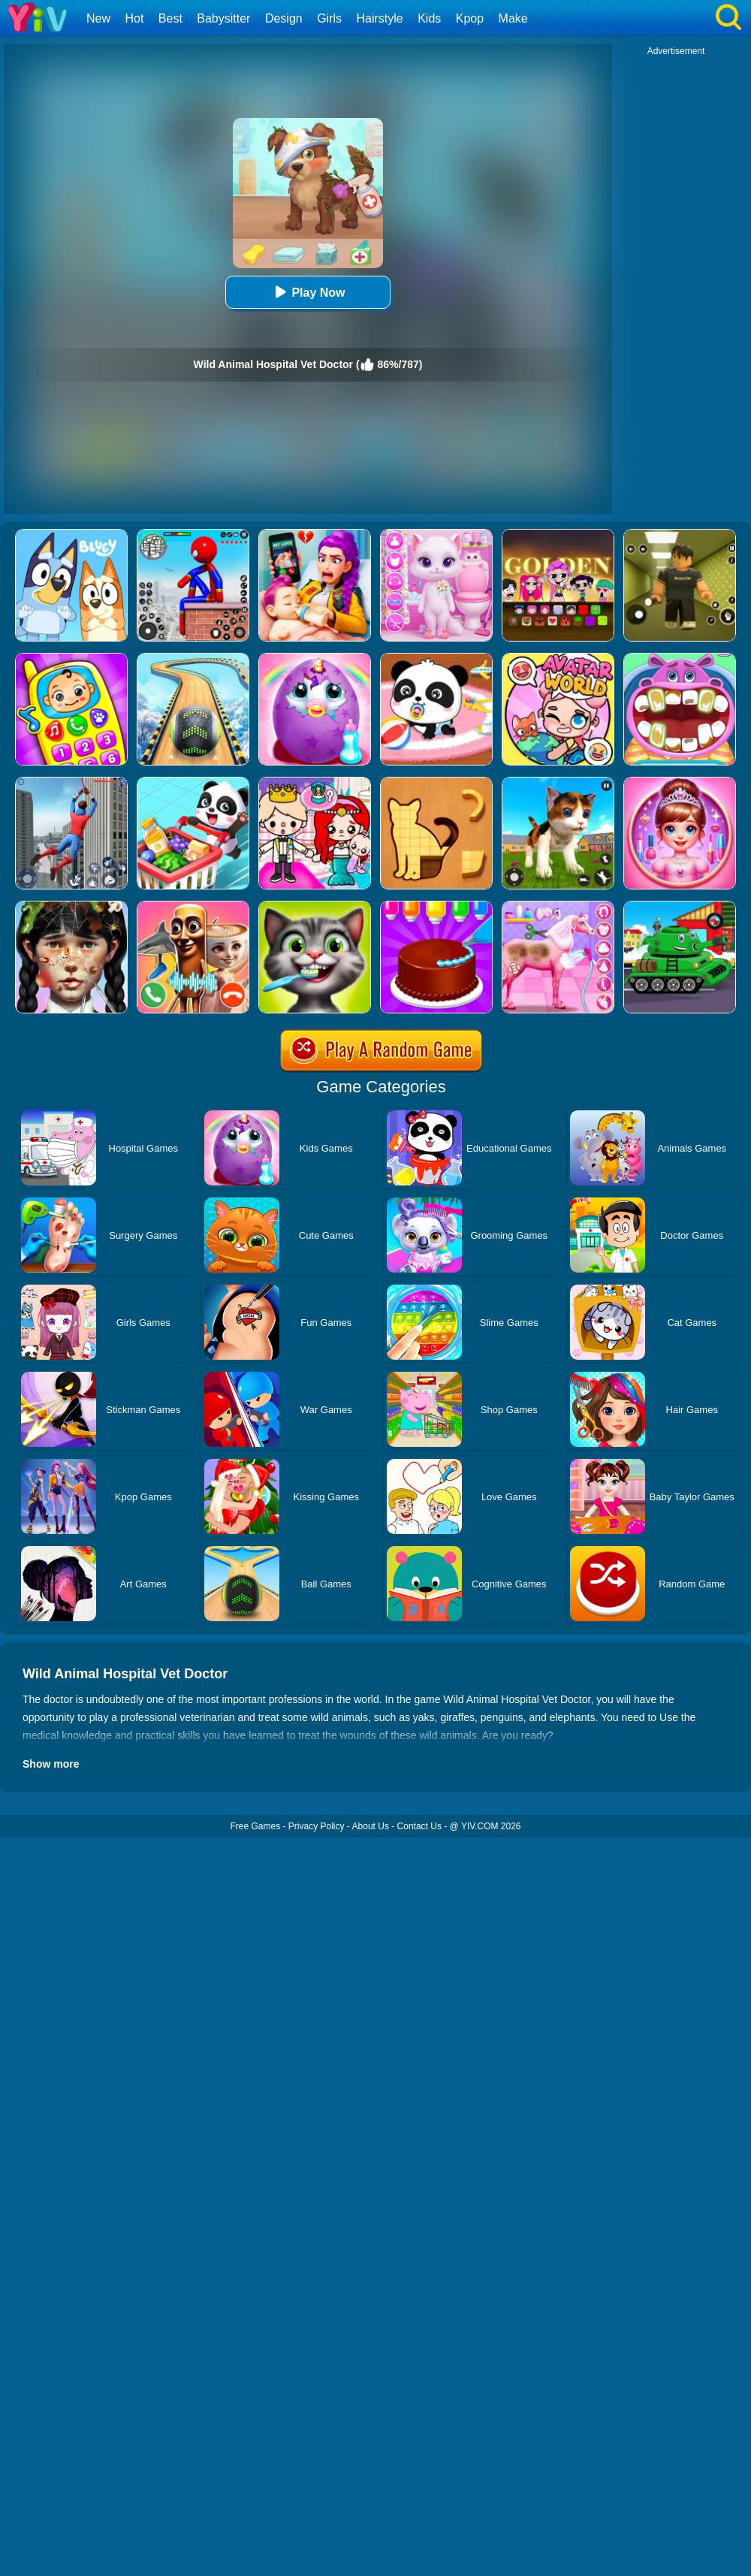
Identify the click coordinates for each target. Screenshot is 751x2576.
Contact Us (419, 1826)
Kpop (470, 18)
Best (170, 18)
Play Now (307, 291)
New (98, 18)
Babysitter (223, 18)
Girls (329, 18)
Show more (51, 1764)
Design (284, 18)
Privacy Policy (316, 1826)
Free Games (255, 1826)
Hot (134, 18)
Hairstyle (380, 18)
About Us (370, 1826)
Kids (429, 18)
